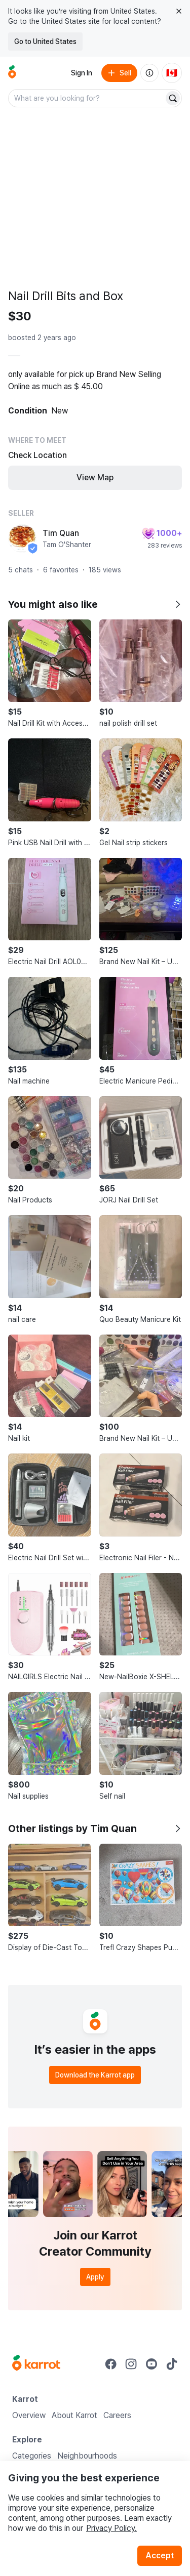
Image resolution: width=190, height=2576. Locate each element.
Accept (159, 2555)
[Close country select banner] (179, 11)
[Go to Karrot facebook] (111, 2364)
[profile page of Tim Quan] (22, 538)
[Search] (173, 98)
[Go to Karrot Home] (36, 2364)
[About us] (149, 73)
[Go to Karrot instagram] (131, 2364)
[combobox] (87, 98)
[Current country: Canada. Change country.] (172, 73)
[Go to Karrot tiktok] (172, 2364)
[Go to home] (12, 72)
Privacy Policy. (111, 2528)
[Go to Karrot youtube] (151, 2364)
